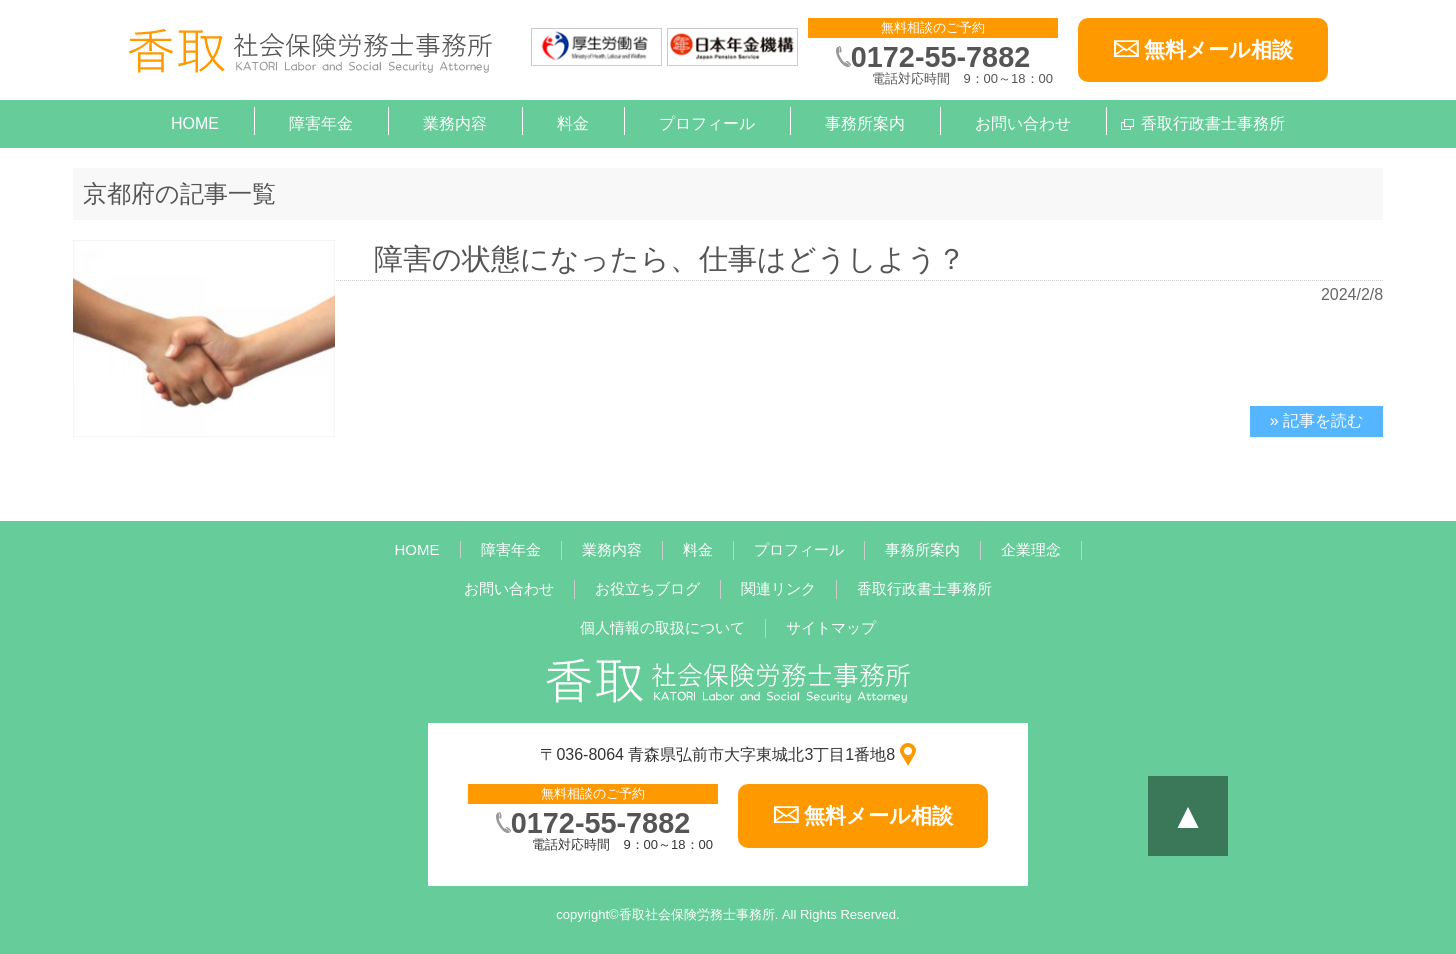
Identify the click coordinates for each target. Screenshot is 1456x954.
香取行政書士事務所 (1213, 123)
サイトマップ (831, 627)
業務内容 (455, 123)
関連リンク (778, 588)
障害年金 (321, 123)
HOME (195, 123)
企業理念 (1031, 549)
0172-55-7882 (940, 57)
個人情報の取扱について (662, 627)
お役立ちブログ (647, 588)
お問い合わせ (1023, 123)
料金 (573, 123)
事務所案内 (865, 123)
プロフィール (707, 123)
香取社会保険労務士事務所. (699, 914)
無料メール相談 (1218, 49)
